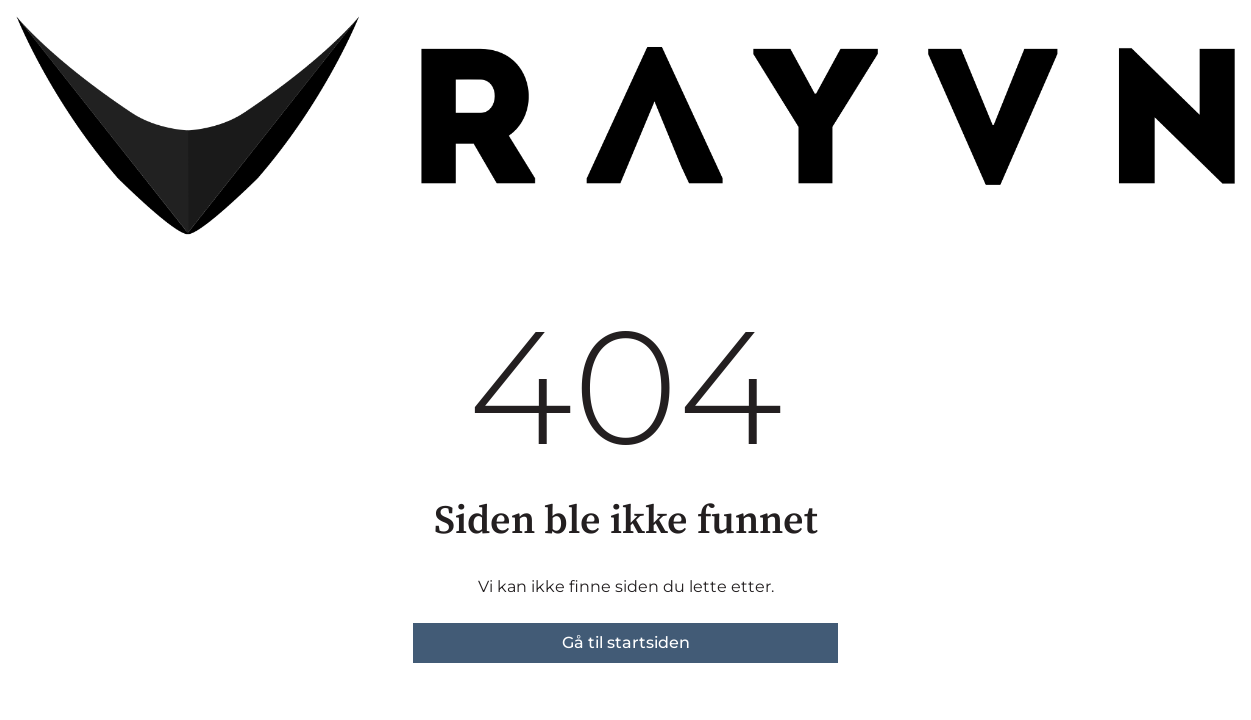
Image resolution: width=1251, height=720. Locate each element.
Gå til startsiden (626, 642)
